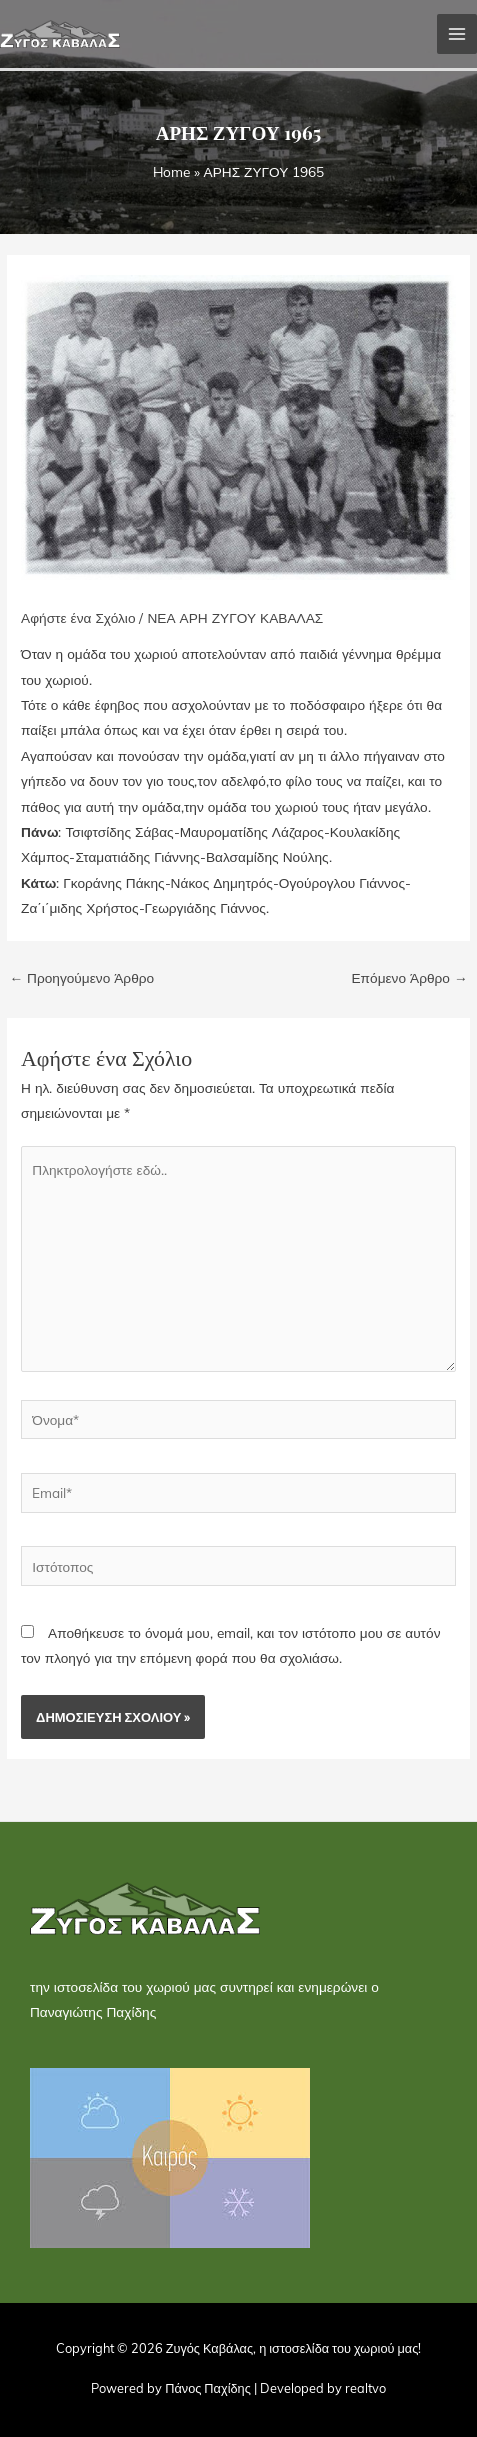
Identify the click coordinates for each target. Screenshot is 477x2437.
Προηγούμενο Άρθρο (81, 977)
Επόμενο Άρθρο (409, 977)
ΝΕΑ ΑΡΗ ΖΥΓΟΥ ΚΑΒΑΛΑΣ (235, 617)
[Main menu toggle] (457, 34)
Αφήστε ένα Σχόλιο (78, 617)
